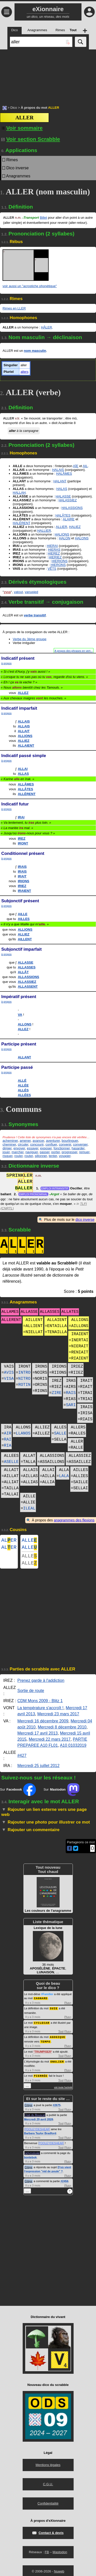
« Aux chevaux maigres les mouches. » (33, 698)
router (28, 1156)
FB (47, 2554)
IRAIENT (24, 891)
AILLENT (25, 939)
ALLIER (61, 527)
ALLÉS (23, 1090)
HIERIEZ (55, 557)
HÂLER (46, 327)
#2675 (57, 2107)
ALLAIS (24, 721)
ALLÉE (23, 1085)
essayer (32, 1148)
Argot (54, 1194)
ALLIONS (25, 736)
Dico (13, 107)
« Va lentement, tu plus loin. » (26, 822)
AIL (85, 466)
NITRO (24, 1379)
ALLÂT (23, 972)
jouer (6, 1152)
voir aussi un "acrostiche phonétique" (30, 286)
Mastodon (60, 2554)
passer (44, 1152)
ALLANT (24, 1057)
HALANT (59, 481)
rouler (18, 1156)
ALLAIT (24, 731)
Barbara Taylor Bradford (40, 2135)
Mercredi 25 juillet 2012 (38, 1770)
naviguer (31, 1152)
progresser (69, 1152)
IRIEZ (22, 886)
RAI (7, 1439)
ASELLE (11, 1462)
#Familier (47, 1998)
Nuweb (59, 2573)
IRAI (21, 817)
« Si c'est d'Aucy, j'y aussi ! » (25, 671)
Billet (43, 217)
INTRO (24, 1372)
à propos (6, 663)
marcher (17, 1152)
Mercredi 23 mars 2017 (58, 1718)
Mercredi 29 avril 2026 (38, 2121)
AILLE (23, 914)
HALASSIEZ (68, 500)
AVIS (9, 1372)
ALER (9, 1540)
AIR (7, 1433)
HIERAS (54, 549)
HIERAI (52, 546)
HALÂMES (64, 473)
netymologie (32, 2155)
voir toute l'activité (63, 2089)
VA (20, 1015)
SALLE (60, 1433)
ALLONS (24, 1024)
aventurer (53, 1141)
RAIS (71, 1393)
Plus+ (68, 2006)
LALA (64, 1476)
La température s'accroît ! (40, 1712)
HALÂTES (63, 515)
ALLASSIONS (28, 977)
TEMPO (45, 2044)
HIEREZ (54, 553)
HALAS (61, 489)
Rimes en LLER (14, 308)
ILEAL (29, 1508)
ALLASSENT (28, 986)
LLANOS (23, 1433)
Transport (30, 217)
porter (55, 1152)
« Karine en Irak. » (17, 779)
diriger (7, 1148)
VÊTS (52, 569)
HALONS (81, 538)
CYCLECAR (41, 2026)
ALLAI (23, 769)
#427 (21, 1759)
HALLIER (44, 530)
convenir (65, 1144)
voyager (65, 1156)
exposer (46, 1148)
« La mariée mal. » (17, 828)
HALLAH (19, 492)
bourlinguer (70, 1141)
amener (25, 1141)
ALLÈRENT (26, 794)
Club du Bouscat (35, 2117)
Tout (61, 2034)
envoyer (19, 1148)
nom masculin (35, 351)
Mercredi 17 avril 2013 (37, 1737)
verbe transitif (35, 615)
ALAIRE (69, 519)
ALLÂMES (26, 784)
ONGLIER (57, 2064)
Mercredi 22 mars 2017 (50, 1743)
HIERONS (58, 565)
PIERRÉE (40, 2078)
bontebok (30, 2159)
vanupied (31, 592)
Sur (18, 1793)
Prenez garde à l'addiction (40, 1684)
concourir (37, 1144)
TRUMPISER (43, 2054)
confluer (51, 1144)
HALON (64, 538)
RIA (7, 1445)
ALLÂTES (25, 789)
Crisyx (29, 2107)
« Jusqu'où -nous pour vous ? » (28, 833)
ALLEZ (23, 693)
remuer (84, 1152)
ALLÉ (22, 1080)
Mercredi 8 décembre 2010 (62, 1731)
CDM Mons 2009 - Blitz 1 (40, 1705)
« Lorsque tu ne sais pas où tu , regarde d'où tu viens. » (44, 677)
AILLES (24, 919)
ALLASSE (25, 962)
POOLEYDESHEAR (37, 2131)
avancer (38, 1141)
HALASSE (63, 496)
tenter (53, 1156)
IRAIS (22, 867)
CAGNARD (40, 2002)
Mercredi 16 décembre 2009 (42, 1725)
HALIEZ (75, 527)
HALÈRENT (21, 523)
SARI (71, 1405)
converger (80, 1144)
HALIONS (62, 534)
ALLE (29, 1540)
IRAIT (22, 876)
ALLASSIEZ (27, 982)
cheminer (9, 1144)
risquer (7, 1156)
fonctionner (61, 1148)
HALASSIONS (72, 508)
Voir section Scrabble (30, 139)
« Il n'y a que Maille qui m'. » (25, 924)
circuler (23, 1144)
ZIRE (56, 1393)
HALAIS (58, 470)
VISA (9, 1379)
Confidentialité (47, 2506)
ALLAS (23, 774)
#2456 (64, 2183)
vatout (18, 592)
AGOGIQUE (57, 2040)
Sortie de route (30, 1694)
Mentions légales (48, 2467)
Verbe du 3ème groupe (29, 639)
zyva (7, 592)
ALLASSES (26, 967)
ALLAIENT (26, 745)
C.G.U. (48, 2486)
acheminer (10, 1141)
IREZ (21, 838)
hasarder (78, 1148)
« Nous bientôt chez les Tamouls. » (32, 687)
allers (25, 372)
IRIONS (23, 881)
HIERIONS (59, 561)
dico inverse (84, 1220)
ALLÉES (24, 1095)
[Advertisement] (48, 74)
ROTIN (24, 1385)
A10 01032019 (73, 1749)
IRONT (23, 843)
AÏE (75, 466)
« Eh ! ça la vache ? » (19, 682)
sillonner (41, 1156)
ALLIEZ (24, 741)
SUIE (54, 2012)
